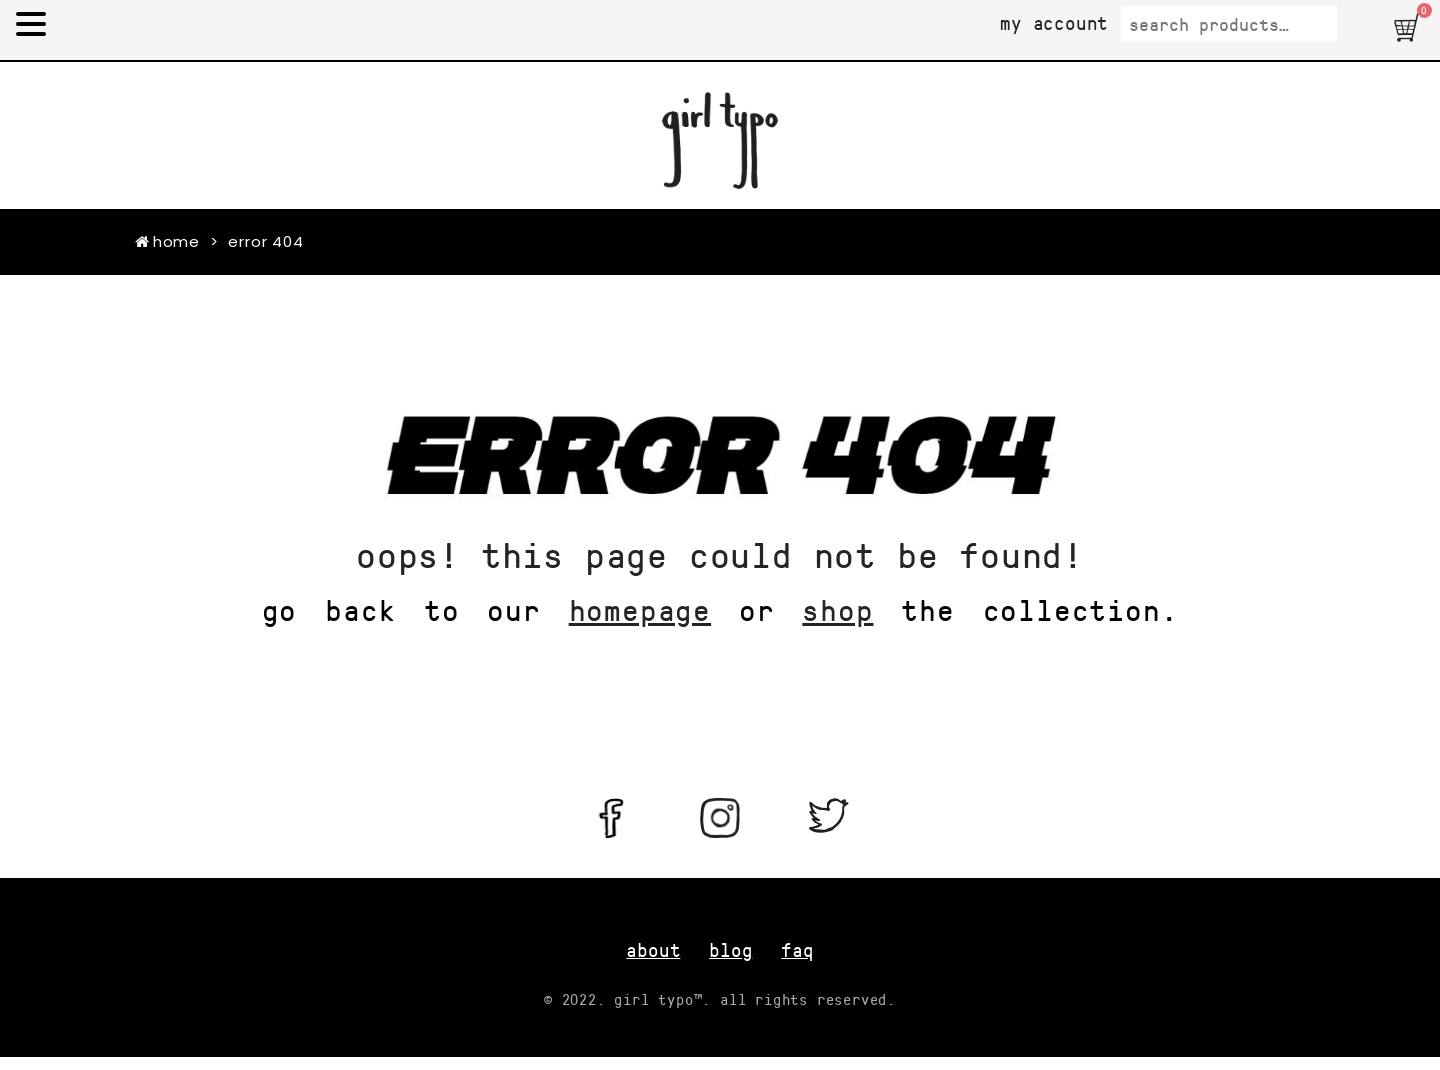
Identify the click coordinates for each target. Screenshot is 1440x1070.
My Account (1054, 22)
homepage (640, 609)
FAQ (797, 949)
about (653, 949)
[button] (1409, 27)
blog (730, 949)
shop (837, 609)
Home (167, 241)
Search (1366, 24)
